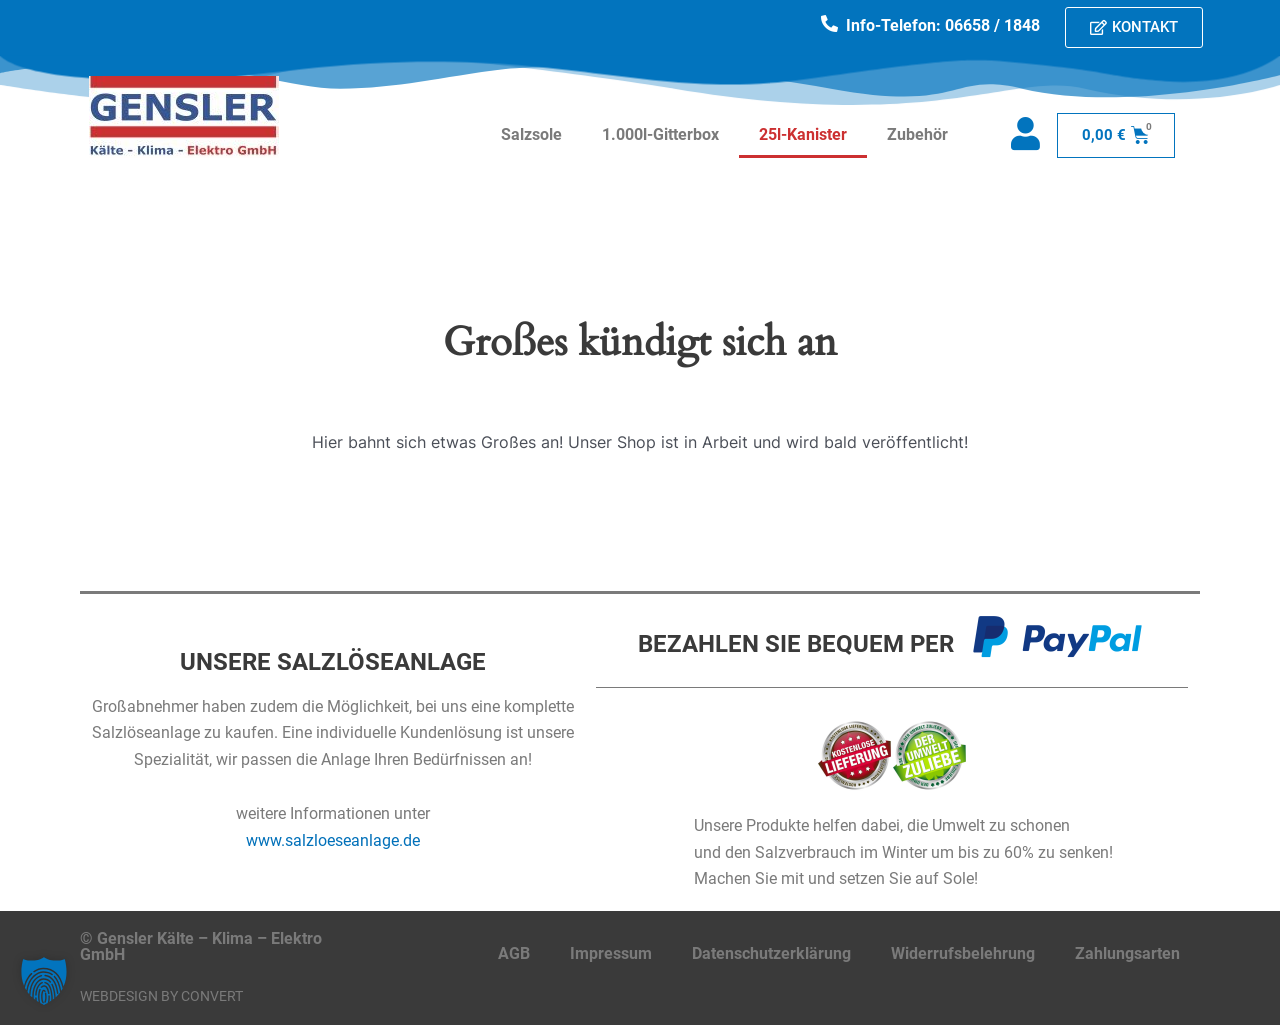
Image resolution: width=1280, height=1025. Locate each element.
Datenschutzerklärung (771, 953)
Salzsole (531, 134)
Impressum (611, 953)
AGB (514, 953)
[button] (44, 981)
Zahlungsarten (1127, 953)
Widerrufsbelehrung (963, 953)
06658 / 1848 (992, 25)
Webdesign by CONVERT (161, 996)
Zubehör (917, 134)
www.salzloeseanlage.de (333, 840)
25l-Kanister (803, 134)
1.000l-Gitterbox (660, 134)
